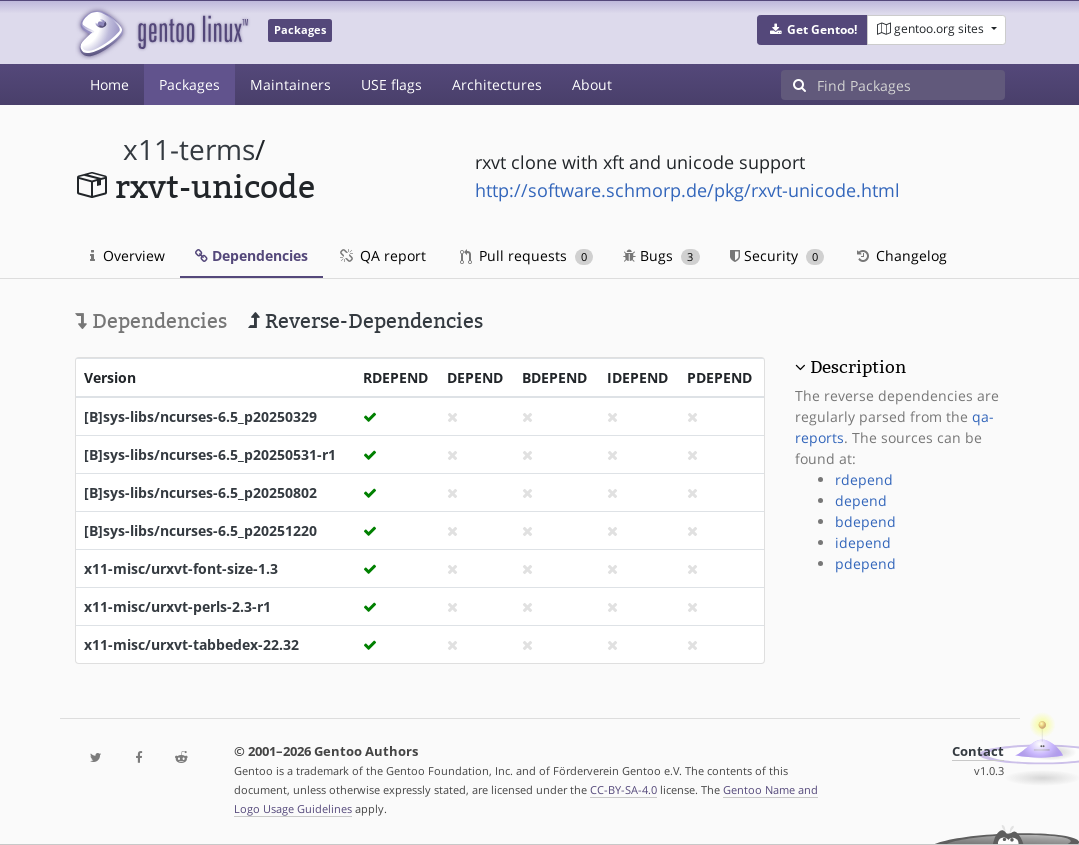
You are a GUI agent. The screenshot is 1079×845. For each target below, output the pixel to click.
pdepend (865, 563)
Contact (978, 751)
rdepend (864, 479)
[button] (812, 30)
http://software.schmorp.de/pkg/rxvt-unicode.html (687, 190)
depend (861, 500)
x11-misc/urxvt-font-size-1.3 (181, 568)
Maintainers (290, 84)
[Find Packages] (911, 85)
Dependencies (251, 255)
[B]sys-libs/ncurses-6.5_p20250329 (200, 416)
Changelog (900, 255)
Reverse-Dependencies (365, 321)
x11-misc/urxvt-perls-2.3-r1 (177, 606)
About (592, 84)
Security (777, 255)
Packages (189, 84)
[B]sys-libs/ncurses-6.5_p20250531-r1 (210, 454)
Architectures (497, 84)
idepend (863, 542)
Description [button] (858, 367)
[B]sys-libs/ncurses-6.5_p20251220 (200, 530)
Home (109, 84)
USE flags (391, 84)
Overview (127, 255)
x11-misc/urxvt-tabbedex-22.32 (191, 644)
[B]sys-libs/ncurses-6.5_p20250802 (200, 492)
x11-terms (189, 149)
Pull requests (527, 255)
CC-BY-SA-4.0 (623, 789)
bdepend (865, 521)
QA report (382, 255)
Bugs (661, 255)
